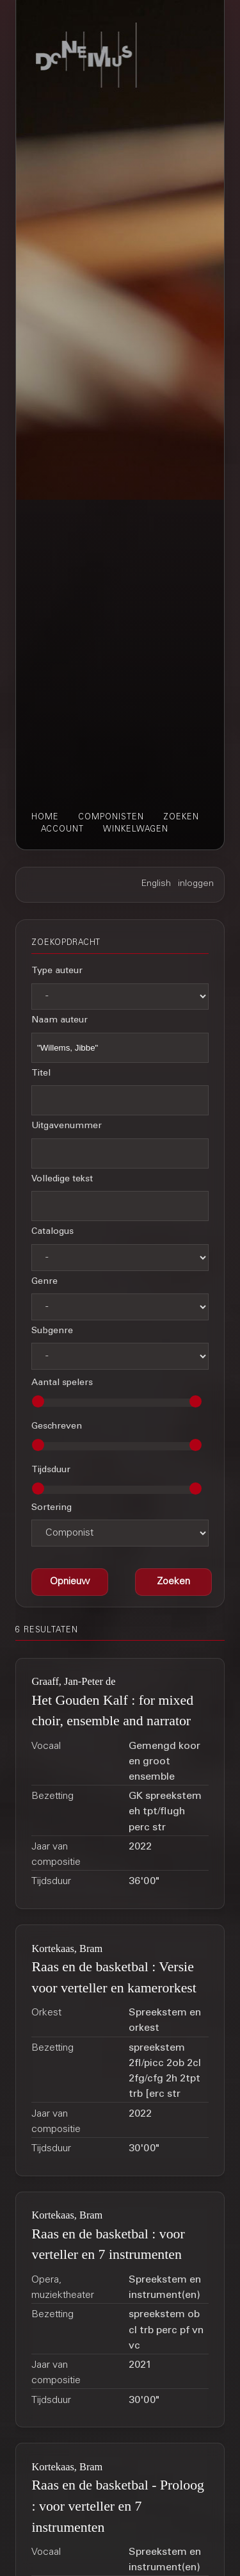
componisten (111, 817)
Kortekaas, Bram (66, 1948)
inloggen (196, 884)
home (45, 817)
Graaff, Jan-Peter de (73, 1681)
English (156, 884)
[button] (173, 1582)
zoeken (181, 817)
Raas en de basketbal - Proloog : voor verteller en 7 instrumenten (117, 2505)
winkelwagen (135, 829)
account (62, 829)
